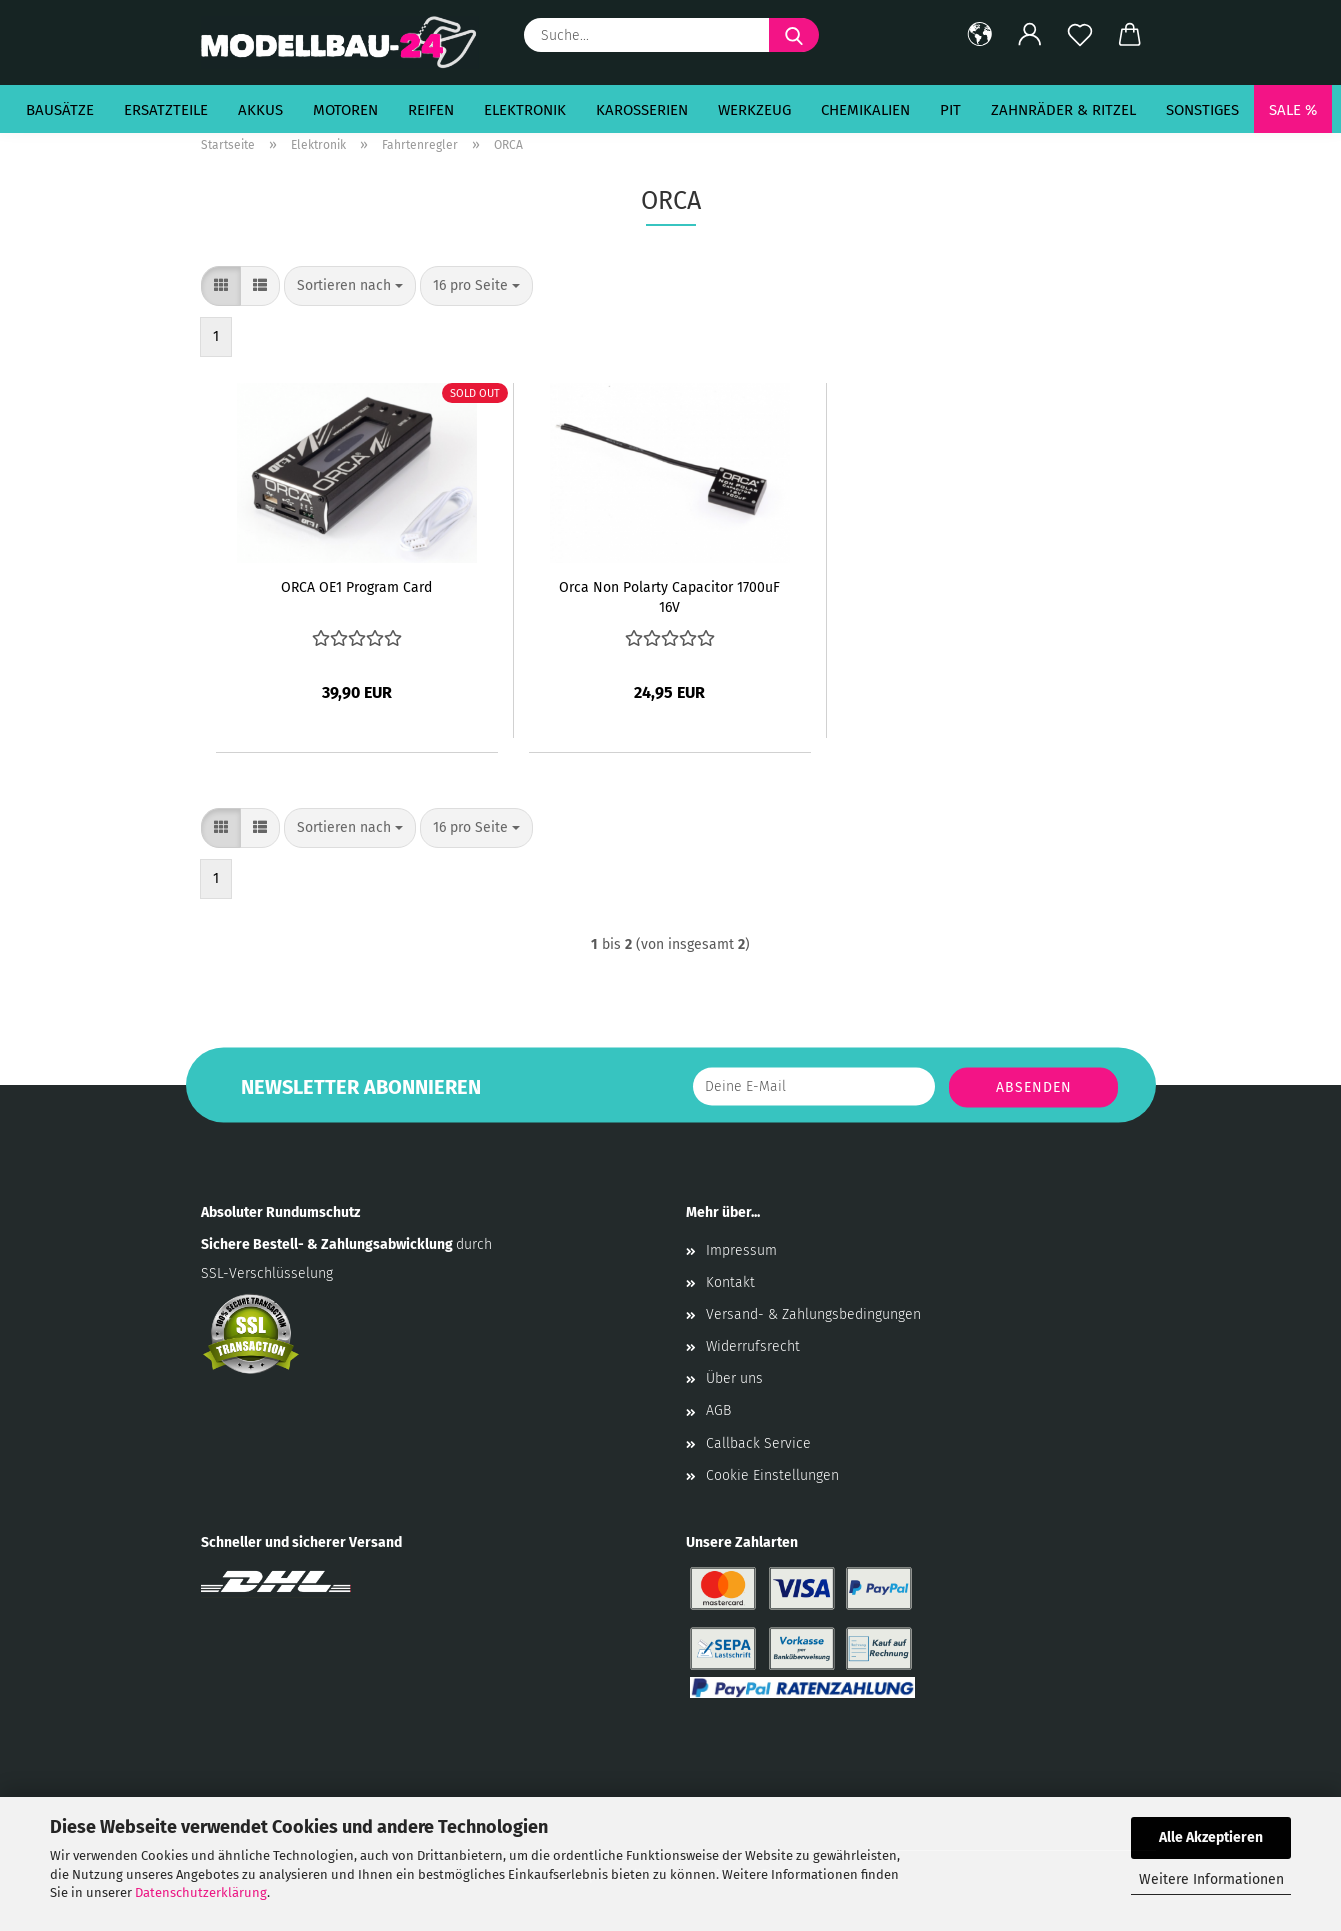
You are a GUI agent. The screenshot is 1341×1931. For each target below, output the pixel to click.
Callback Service (758, 1443)
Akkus (260, 110)
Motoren (345, 110)
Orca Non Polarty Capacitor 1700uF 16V (669, 596)
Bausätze (60, 110)
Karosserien (642, 110)
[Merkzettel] (1080, 35)
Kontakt (730, 1282)
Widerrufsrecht (753, 1346)
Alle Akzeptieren (1211, 1837)
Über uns (734, 1378)
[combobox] (350, 286)
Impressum (741, 1250)
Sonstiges (1202, 110)
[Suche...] (794, 35)
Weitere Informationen (1211, 1879)
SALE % (1293, 110)
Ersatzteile (166, 110)
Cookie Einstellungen (772, 1475)
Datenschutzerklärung (201, 1892)
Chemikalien (865, 110)
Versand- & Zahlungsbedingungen (813, 1314)
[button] (980, 35)
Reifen (431, 110)
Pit (950, 110)
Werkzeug (754, 110)
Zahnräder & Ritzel (1063, 110)
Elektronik (525, 110)
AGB (718, 1410)
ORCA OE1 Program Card (356, 587)
